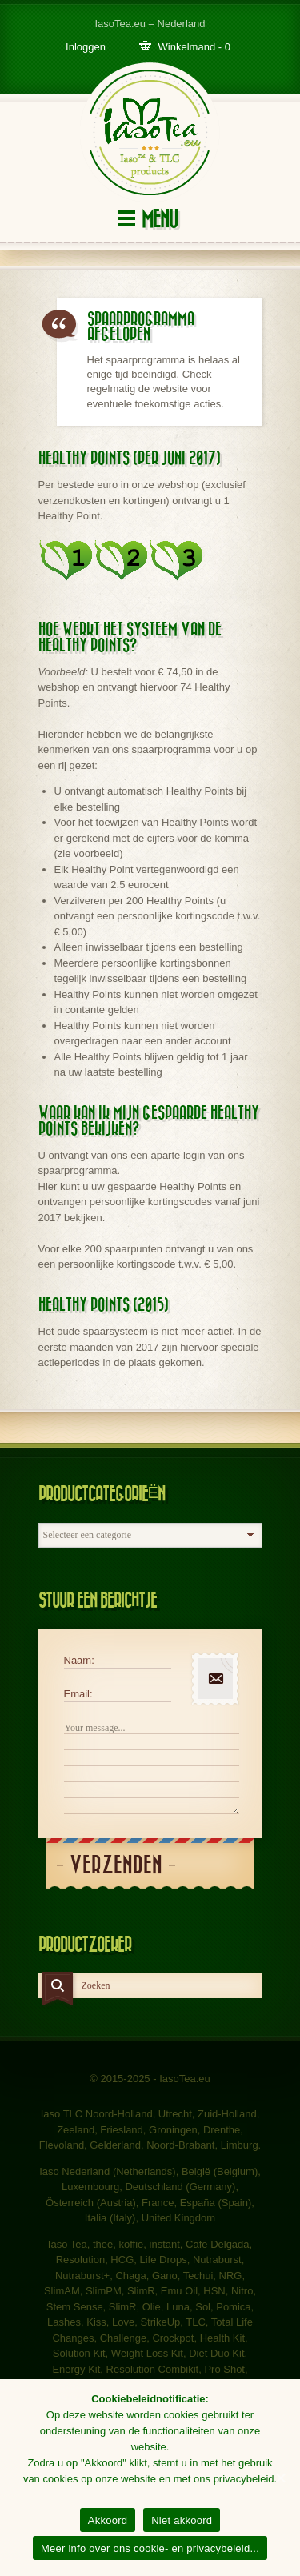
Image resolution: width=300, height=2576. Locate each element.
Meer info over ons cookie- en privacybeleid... (150, 2548)
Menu (160, 219)
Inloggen (86, 47)
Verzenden (116, 1866)
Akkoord (107, 2520)
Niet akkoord (181, 2520)
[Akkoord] (280, 2478)
